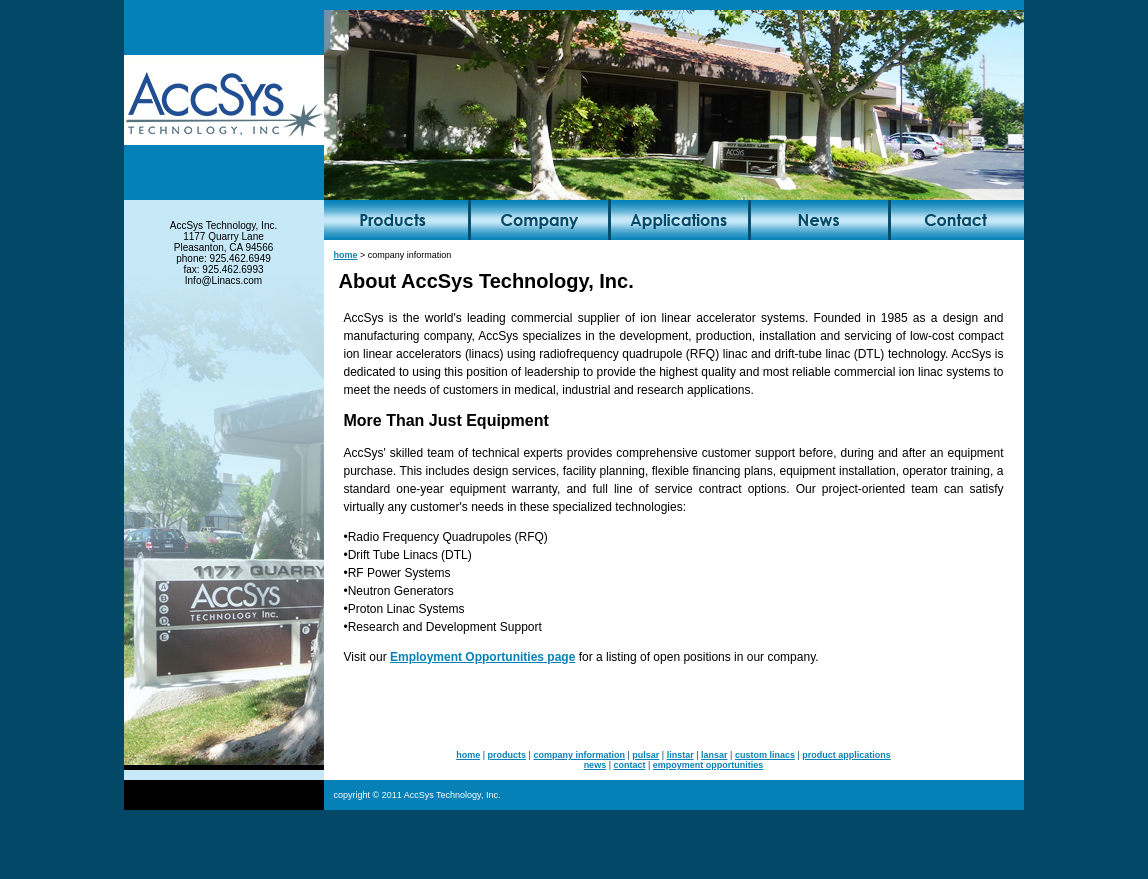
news (595, 765)
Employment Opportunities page (482, 657)
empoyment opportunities (708, 765)
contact (629, 765)
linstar (680, 755)
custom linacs (765, 755)
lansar (714, 755)
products (507, 755)
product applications (846, 755)
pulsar (645, 755)
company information (579, 755)
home (346, 255)
